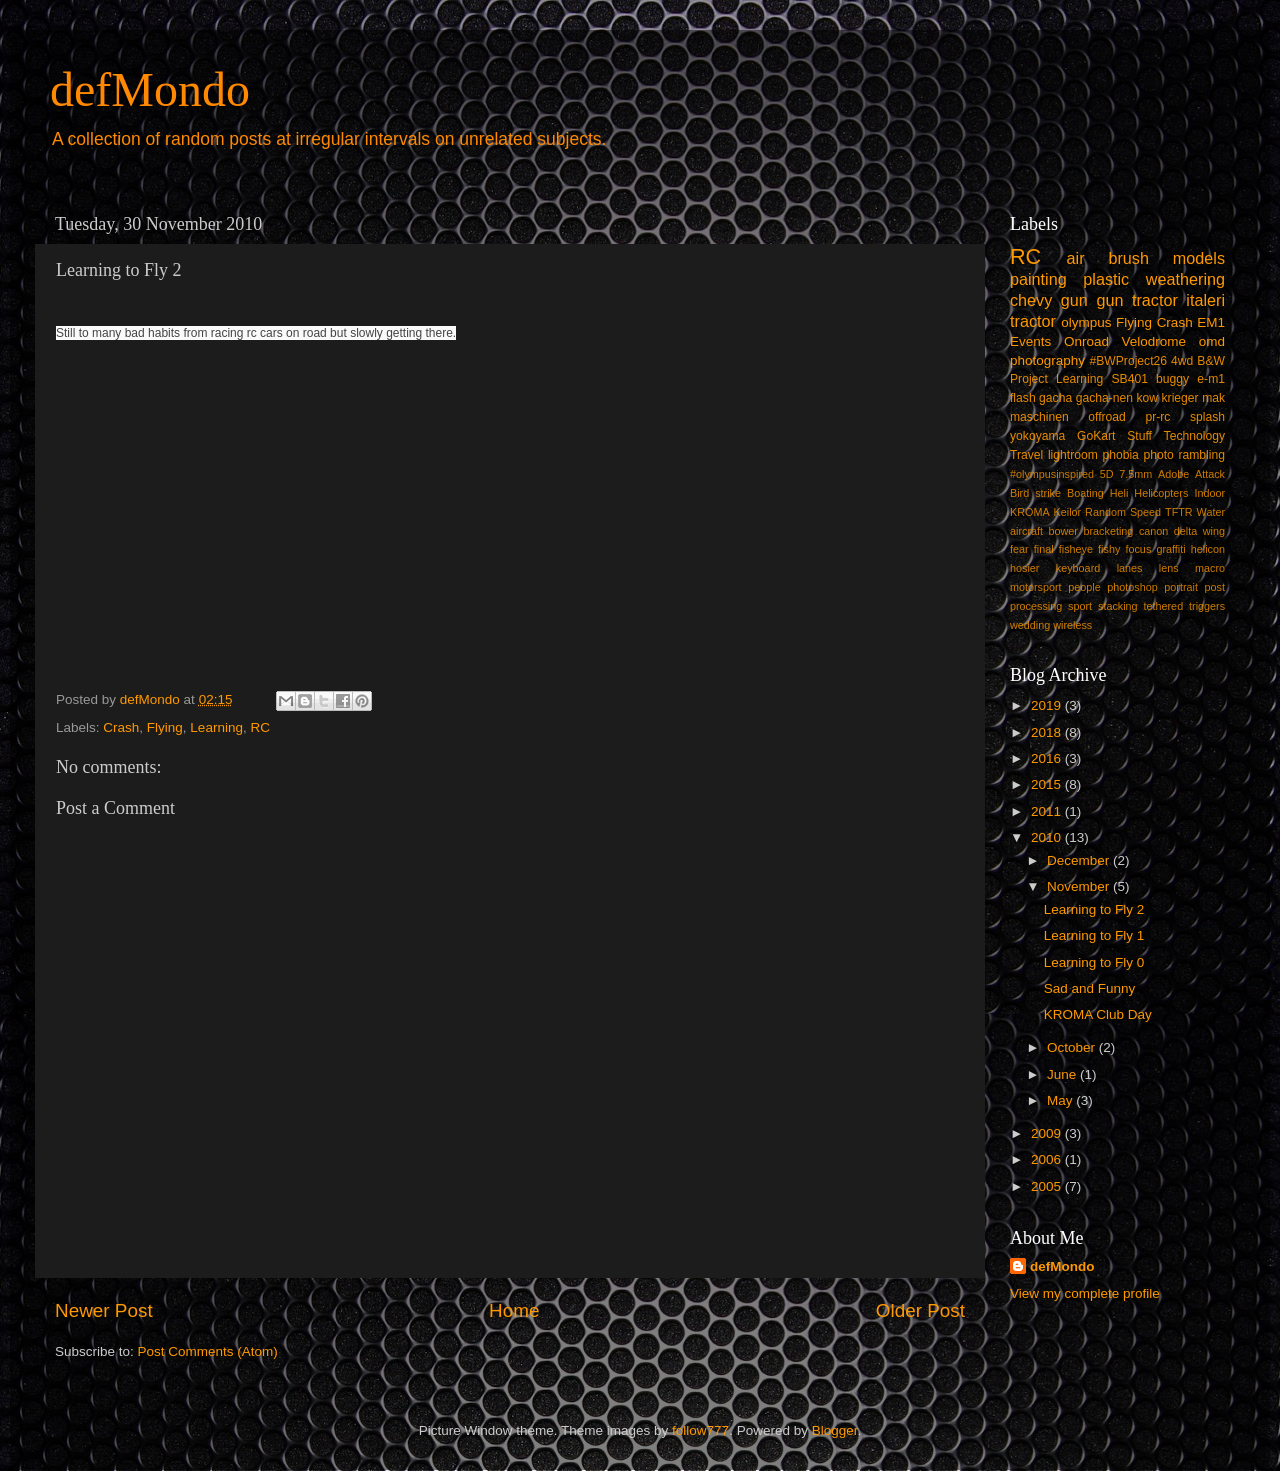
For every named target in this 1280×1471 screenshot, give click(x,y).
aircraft (1026, 531)
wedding (1030, 625)
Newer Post (104, 1310)
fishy (1109, 549)
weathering (1185, 279)
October (1073, 1047)
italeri (1205, 300)
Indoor (1209, 493)
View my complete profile (1085, 1293)
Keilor (1068, 512)
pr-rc (1157, 417)
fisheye (1076, 549)
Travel (1026, 455)
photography (1047, 360)
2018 (1048, 732)
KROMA (1030, 512)
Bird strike (1035, 493)
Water (1211, 512)
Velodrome (1154, 341)
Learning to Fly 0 (1094, 962)
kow (1148, 398)
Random (1105, 512)
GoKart (1096, 436)
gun (1074, 300)
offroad (1107, 417)
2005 (1048, 1186)
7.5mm (1135, 474)
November (1080, 886)
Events (1030, 341)
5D (1107, 474)
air (1076, 258)
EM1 (1211, 322)
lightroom (1073, 455)
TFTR (1179, 512)
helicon (1208, 549)
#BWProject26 (1128, 361)
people (1084, 587)
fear (1019, 549)
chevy (1031, 300)
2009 (1048, 1133)
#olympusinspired (1052, 474)
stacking (1118, 606)
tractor (1033, 321)
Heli (1119, 493)
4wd (1182, 361)
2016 (1048, 758)
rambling (1201, 455)
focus (1138, 549)
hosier (1024, 568)
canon (1153, 531)
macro (1210, 568)
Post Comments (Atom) (208, 1351)
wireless (1072, 625)
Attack (1210, 474)
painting (1038, 279)
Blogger (835, 1430)
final (1044, 549)
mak (1213, 398)
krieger (1180, 398)
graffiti (1170, 549)
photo (1158, 455)
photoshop (1132, 587)
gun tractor (1136, 300)
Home (514, 1310)
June (1063, 1074)
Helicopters (1161, 493)
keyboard (1078, 568)
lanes (1130, 568)
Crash (121, 727)
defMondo (150, 89)
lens (1169, 568)
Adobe (1173, 474)
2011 (1048, 811)
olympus (1086, 322)
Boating (1085, 493)
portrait (1181, 587)
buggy (1172, 379)
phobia (1120, 455)
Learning (216, 727)
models (1199, 258)
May (1061, 1100)
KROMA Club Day (1098, 1014)
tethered (1164, 606)
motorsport (1036, 587)
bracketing (1109, 531)
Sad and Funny (1090, 988)
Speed (1145, 512)
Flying (165, 727)
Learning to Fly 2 (1094, 909)
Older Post (920, 1310)
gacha (1055, 398)
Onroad (1086, 341)
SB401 (1129, 379)
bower (1063, 531)
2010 (1048, 837)
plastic (1106, 279)
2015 (1048, 784)
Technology (1194, 436)
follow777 (700, 1430)
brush (1128, 258)
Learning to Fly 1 (1094, 935)
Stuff (1139, 436)
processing (1036, 606)
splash (1207, 417)
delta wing (1199, 531)
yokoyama (1037, 436)
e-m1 (1211, 379)
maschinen (1039, 417)
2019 (1048, 705)
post (1215, 587)
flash (1023, 398)
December (1080, 860)
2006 (1048, 1159)
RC (260, 727)
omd (1212, 341)
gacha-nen (1104, 398)
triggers (1207, 606)
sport (1080, 606)
